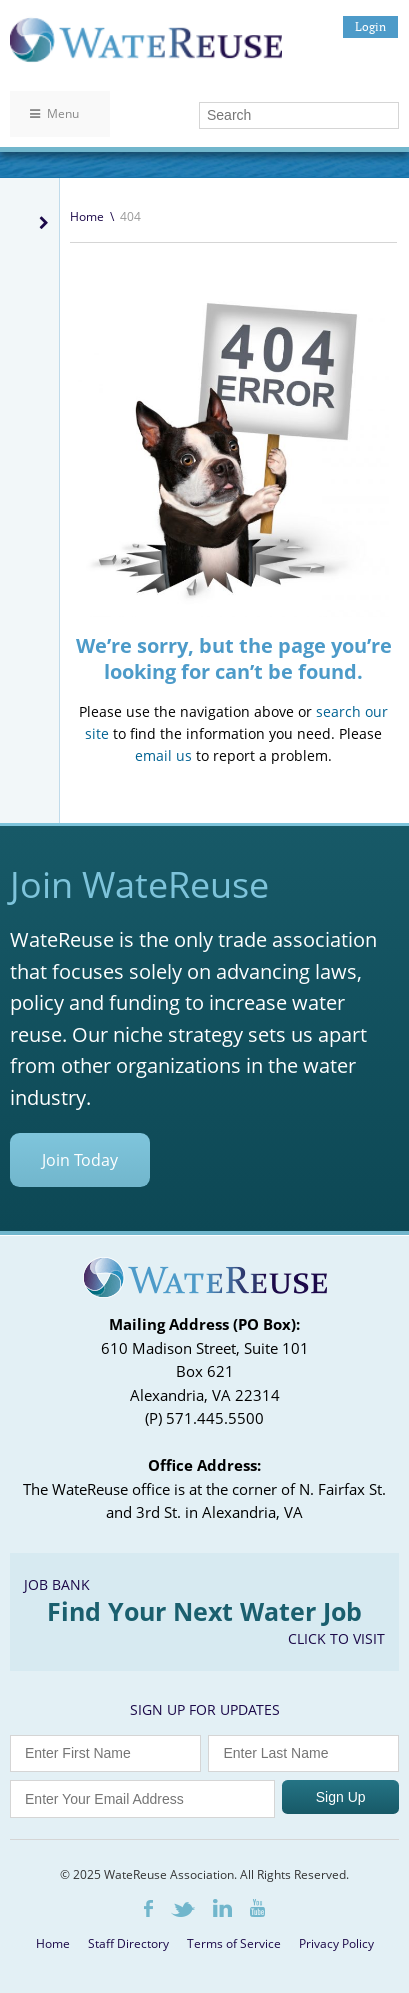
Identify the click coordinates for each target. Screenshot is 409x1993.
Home (87, 216)
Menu (54, 113)
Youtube (257, 1908)
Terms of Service (234, 1943)
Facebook (148, 1908)
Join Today (80, 1160)
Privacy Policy (336, 1943)
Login (370, 26)
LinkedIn (222, 1908)
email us (163, 755)
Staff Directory (128, 1943)
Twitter (183, 1909)
